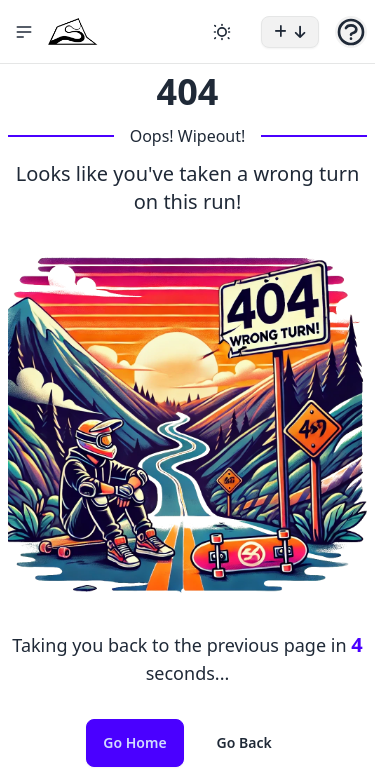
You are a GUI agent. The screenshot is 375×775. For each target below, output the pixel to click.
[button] (24, 32)
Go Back (244, 742)
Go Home (134, 742)
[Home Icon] (73, 31)
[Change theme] (222, 32)
